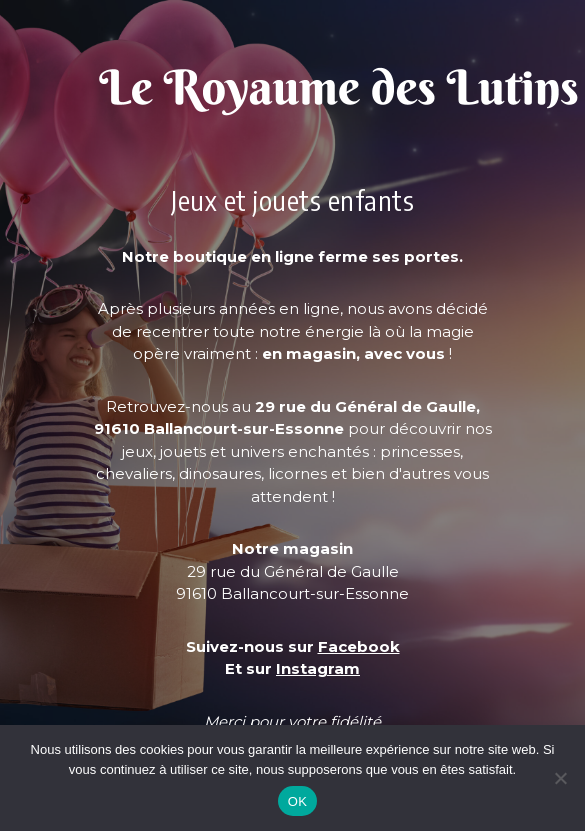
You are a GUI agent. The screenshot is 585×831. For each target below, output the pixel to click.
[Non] (560, 778)
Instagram (318, 668)
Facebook (359, 646)
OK (297, 801)
